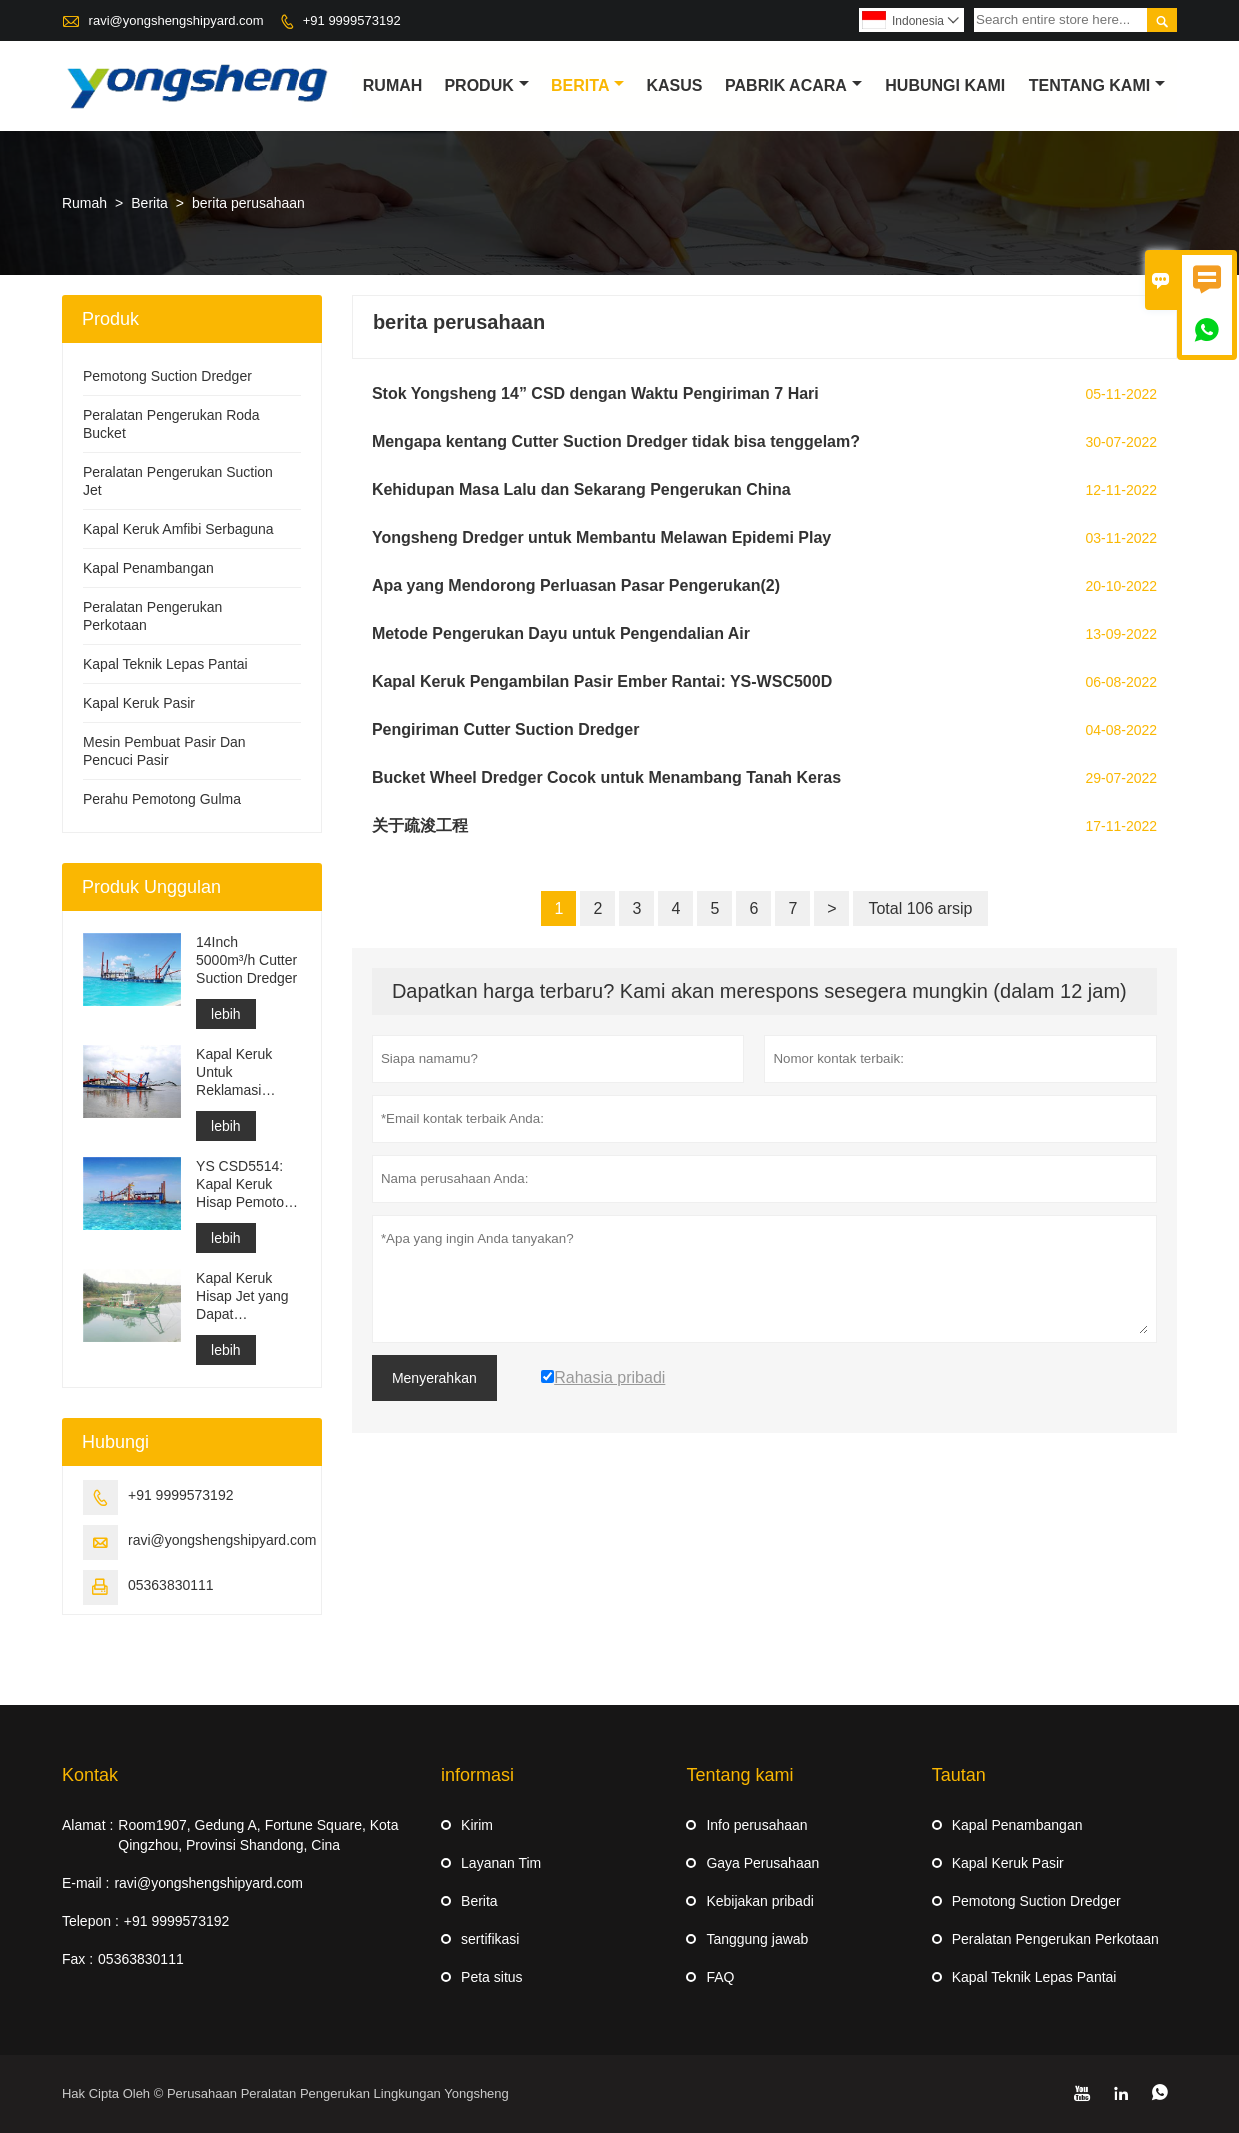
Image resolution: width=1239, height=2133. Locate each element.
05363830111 (171, 1585)
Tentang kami (1097, 85)
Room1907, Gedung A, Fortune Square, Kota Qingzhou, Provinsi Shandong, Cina (258, 1835)
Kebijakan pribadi (759, 1901)
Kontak (90, 1775)
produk (486, 85)
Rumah (393, 85)
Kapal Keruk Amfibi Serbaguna (178, 529)
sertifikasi (490, 1939)
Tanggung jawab (757, 1939)
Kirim (477, 1825)
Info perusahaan (756, 1825)
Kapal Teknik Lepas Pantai (165, 664)
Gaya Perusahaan (762, 1863)
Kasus (674, 85)
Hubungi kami (945, 85)
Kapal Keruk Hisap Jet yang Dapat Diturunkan (242, 1296)
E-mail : (85, 1883)
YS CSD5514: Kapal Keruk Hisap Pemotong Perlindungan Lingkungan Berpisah (248, 1184)
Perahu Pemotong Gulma (162, 799)
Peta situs (491, 1977)
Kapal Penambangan (148, 568)
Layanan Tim (501, 1863)
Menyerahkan (434, 1378)
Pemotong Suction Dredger (167, 376)
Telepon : (90, 1921)
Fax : (77, 1959)
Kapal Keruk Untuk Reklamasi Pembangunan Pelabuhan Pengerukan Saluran (241, 1072)
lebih (226, 1014)
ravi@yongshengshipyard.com (176, 20)
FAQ (720, 1977)
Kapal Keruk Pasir (139, 703)
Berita (587, 85)
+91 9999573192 (352, 20)
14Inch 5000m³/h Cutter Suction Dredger (246, 960)
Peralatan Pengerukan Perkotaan (1055, 1939)
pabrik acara (793, 85)
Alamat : (87, 1825)
